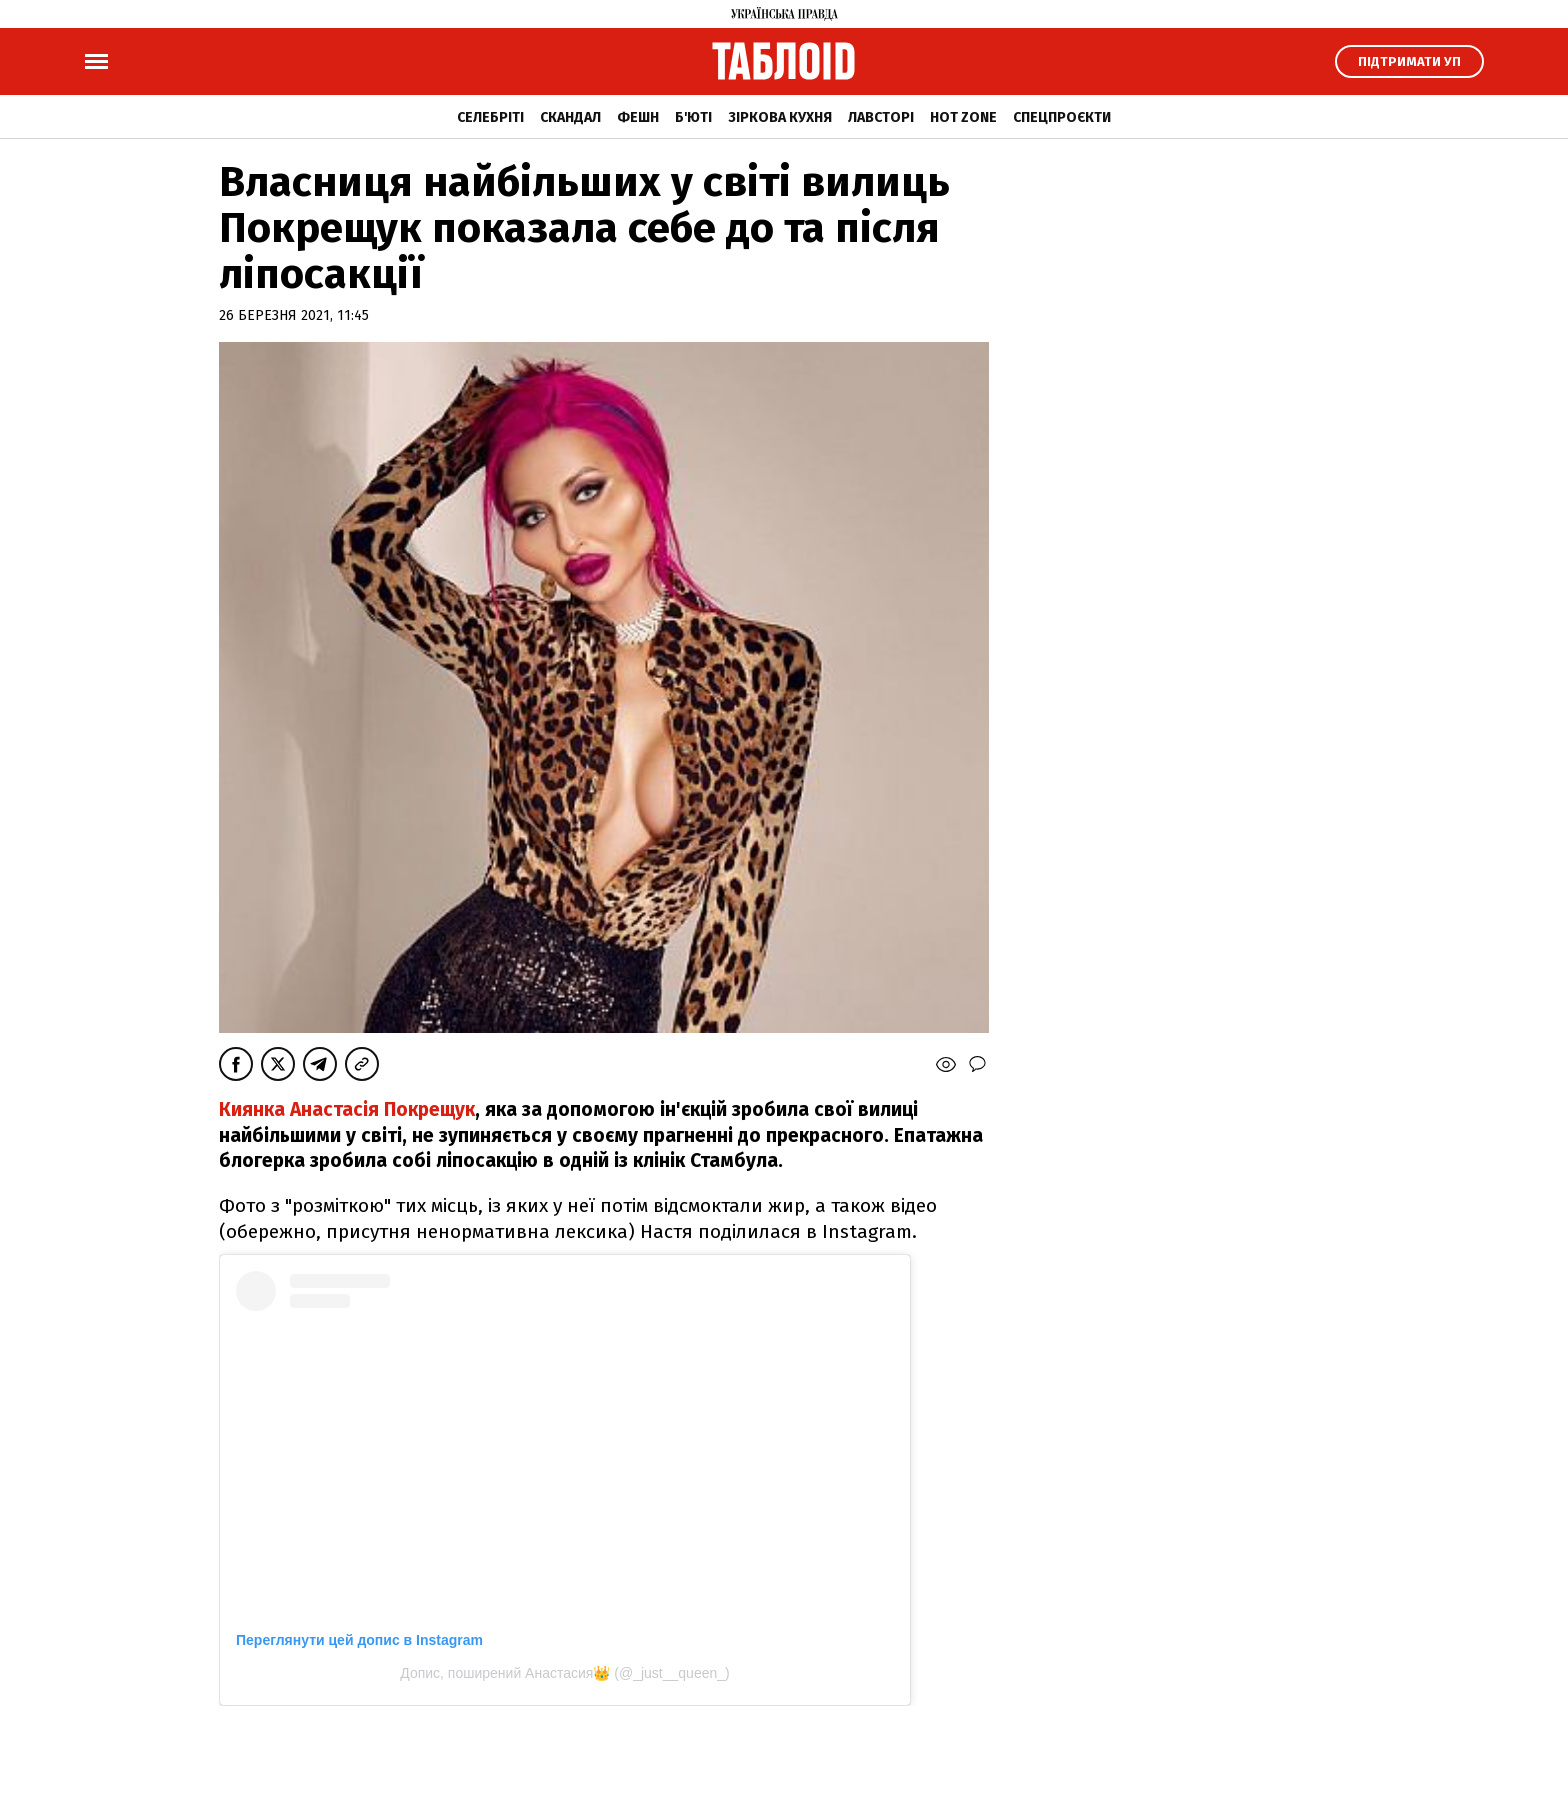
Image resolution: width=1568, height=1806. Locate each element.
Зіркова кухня (780, 117)
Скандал (570, 117)
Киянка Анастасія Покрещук (347, 1109)
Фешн (638, 117)
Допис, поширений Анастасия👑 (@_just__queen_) (564, 1673)
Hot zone (963, 117)
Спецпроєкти (1062, 117)
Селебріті (490, 117)
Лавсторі (881, 117)
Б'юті (693, 117)
